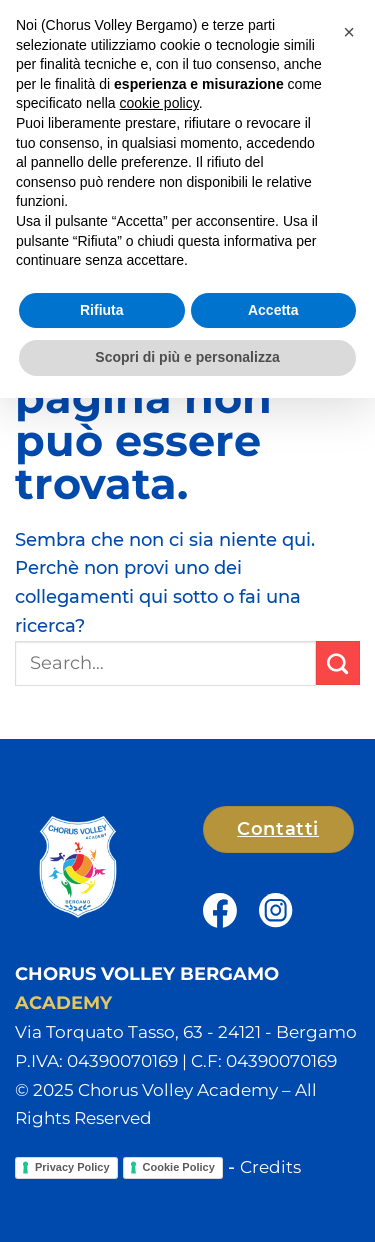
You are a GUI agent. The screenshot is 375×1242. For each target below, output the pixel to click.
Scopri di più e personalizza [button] (187, 1201)
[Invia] (338, 663)
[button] (346, 35)
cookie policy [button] (159, 947)
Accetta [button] (273, 1154)
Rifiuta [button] (102, 1154)
